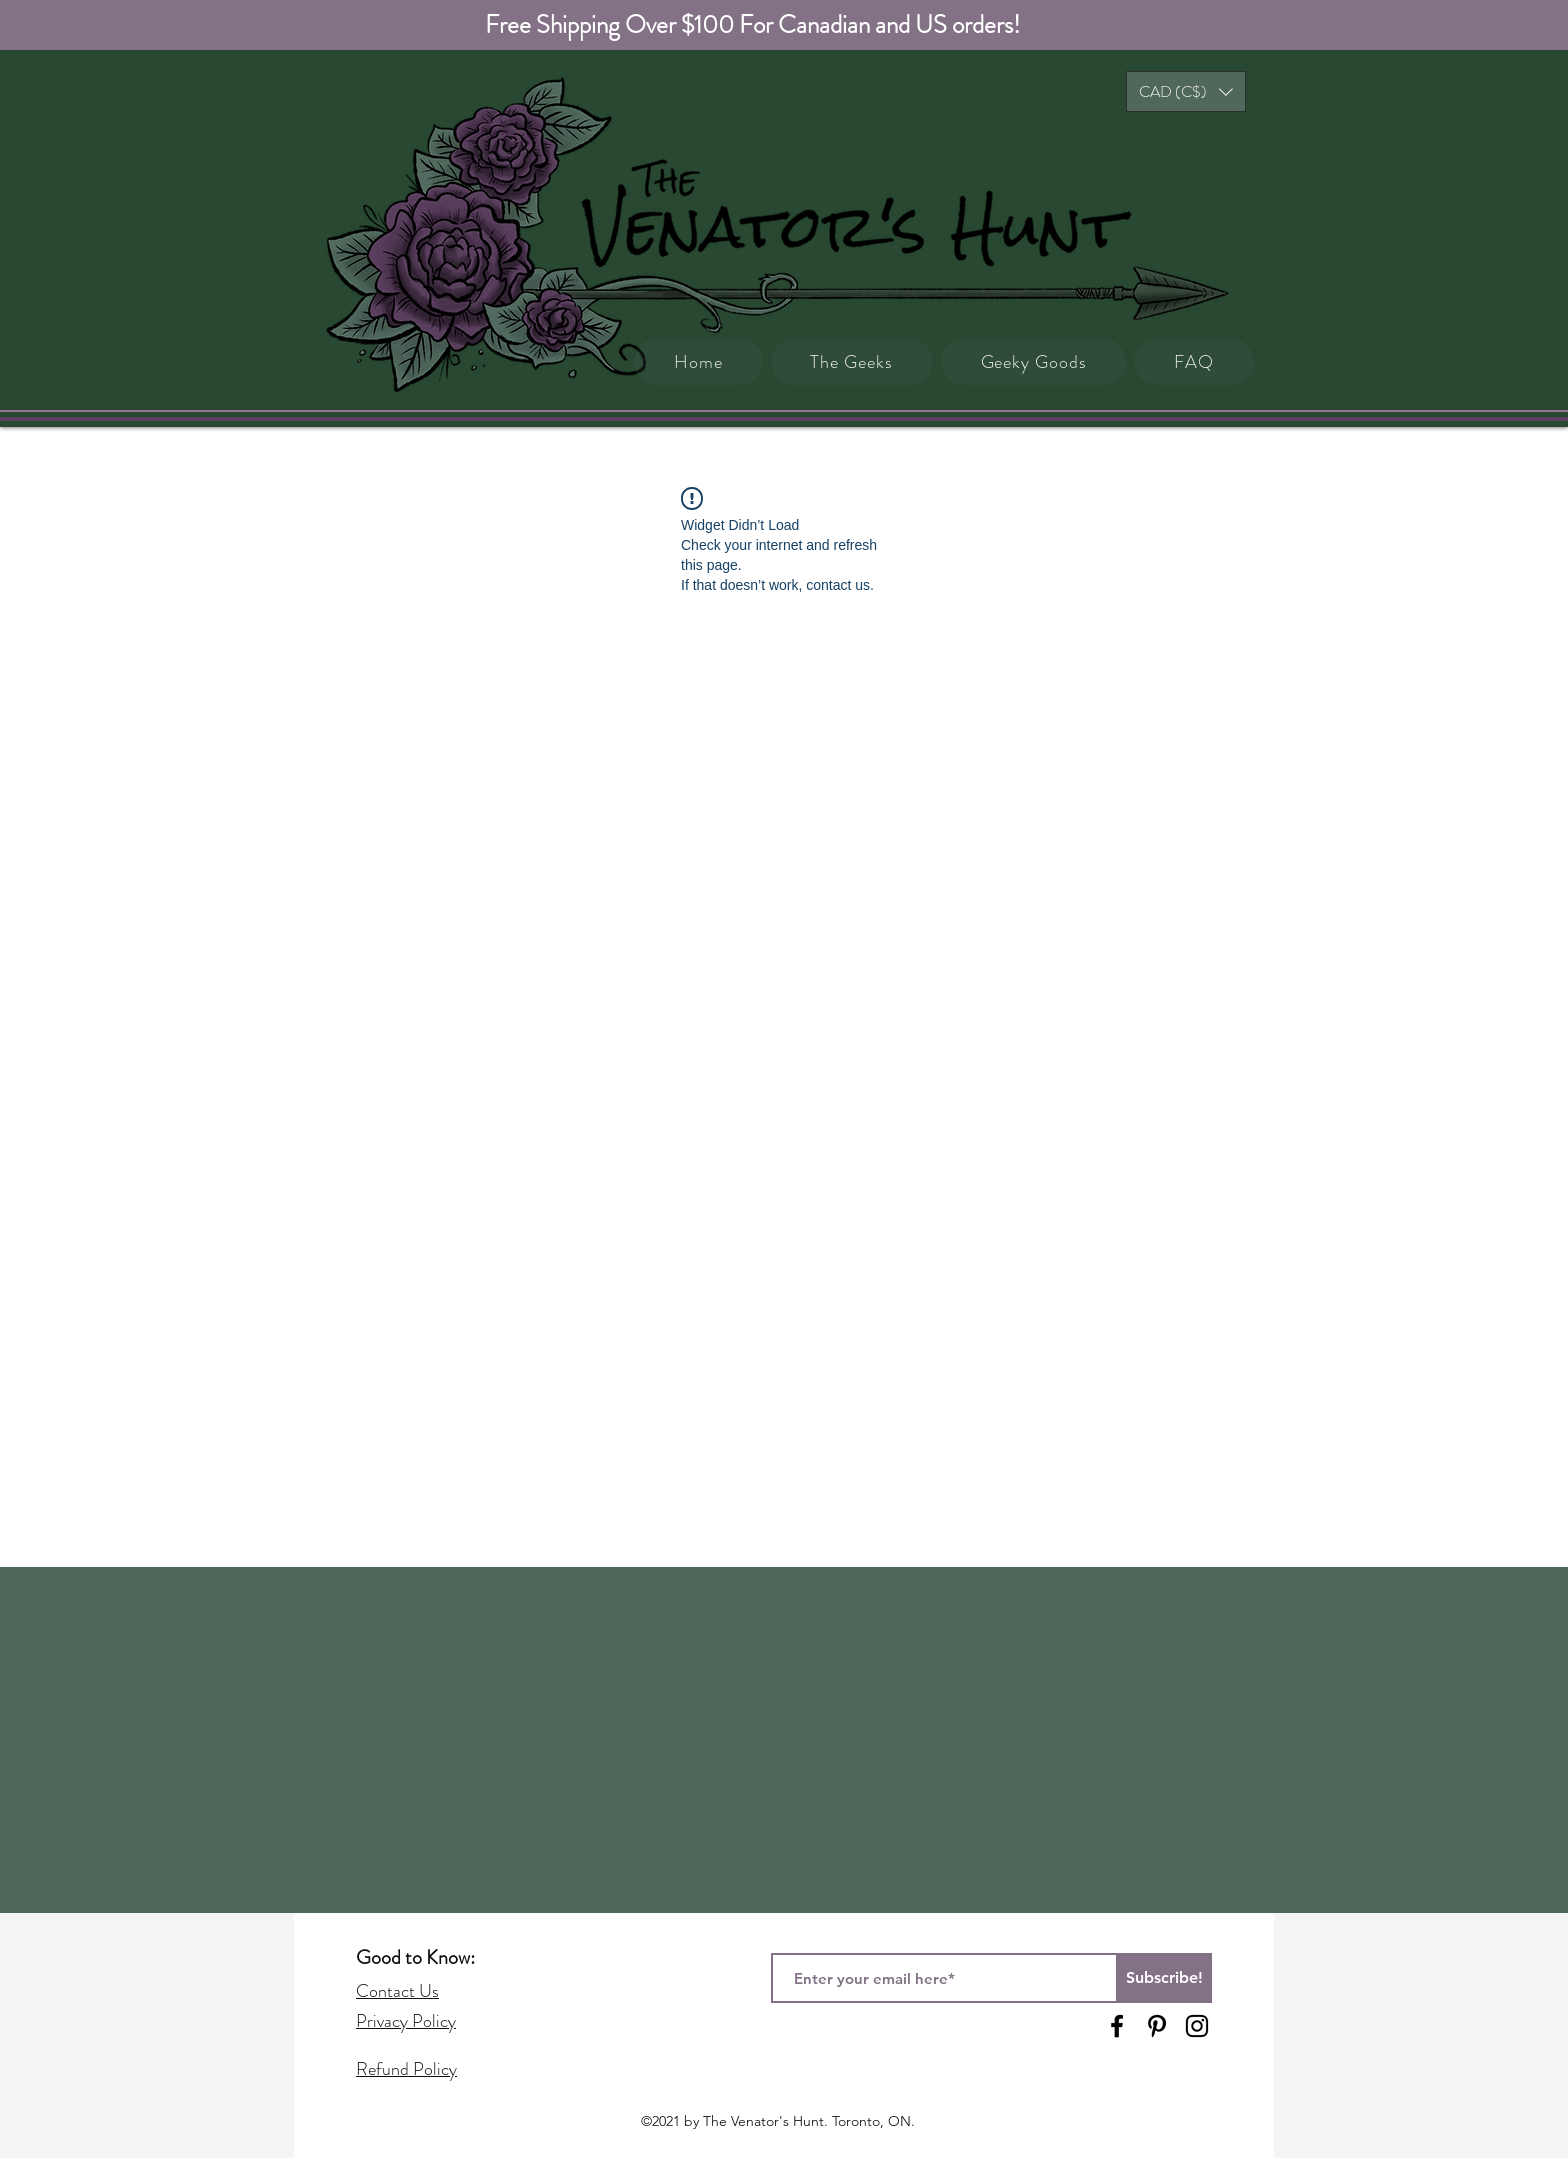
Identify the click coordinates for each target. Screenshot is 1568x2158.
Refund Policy (406, 2069)
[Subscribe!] (1164, 1978)
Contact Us (397, 1991)
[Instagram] (1197, 2026)
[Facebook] (1117, 2026)
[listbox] (1186, 91)
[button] (1186, 91)
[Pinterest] (1157, 2026)
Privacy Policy (406, 2021)
